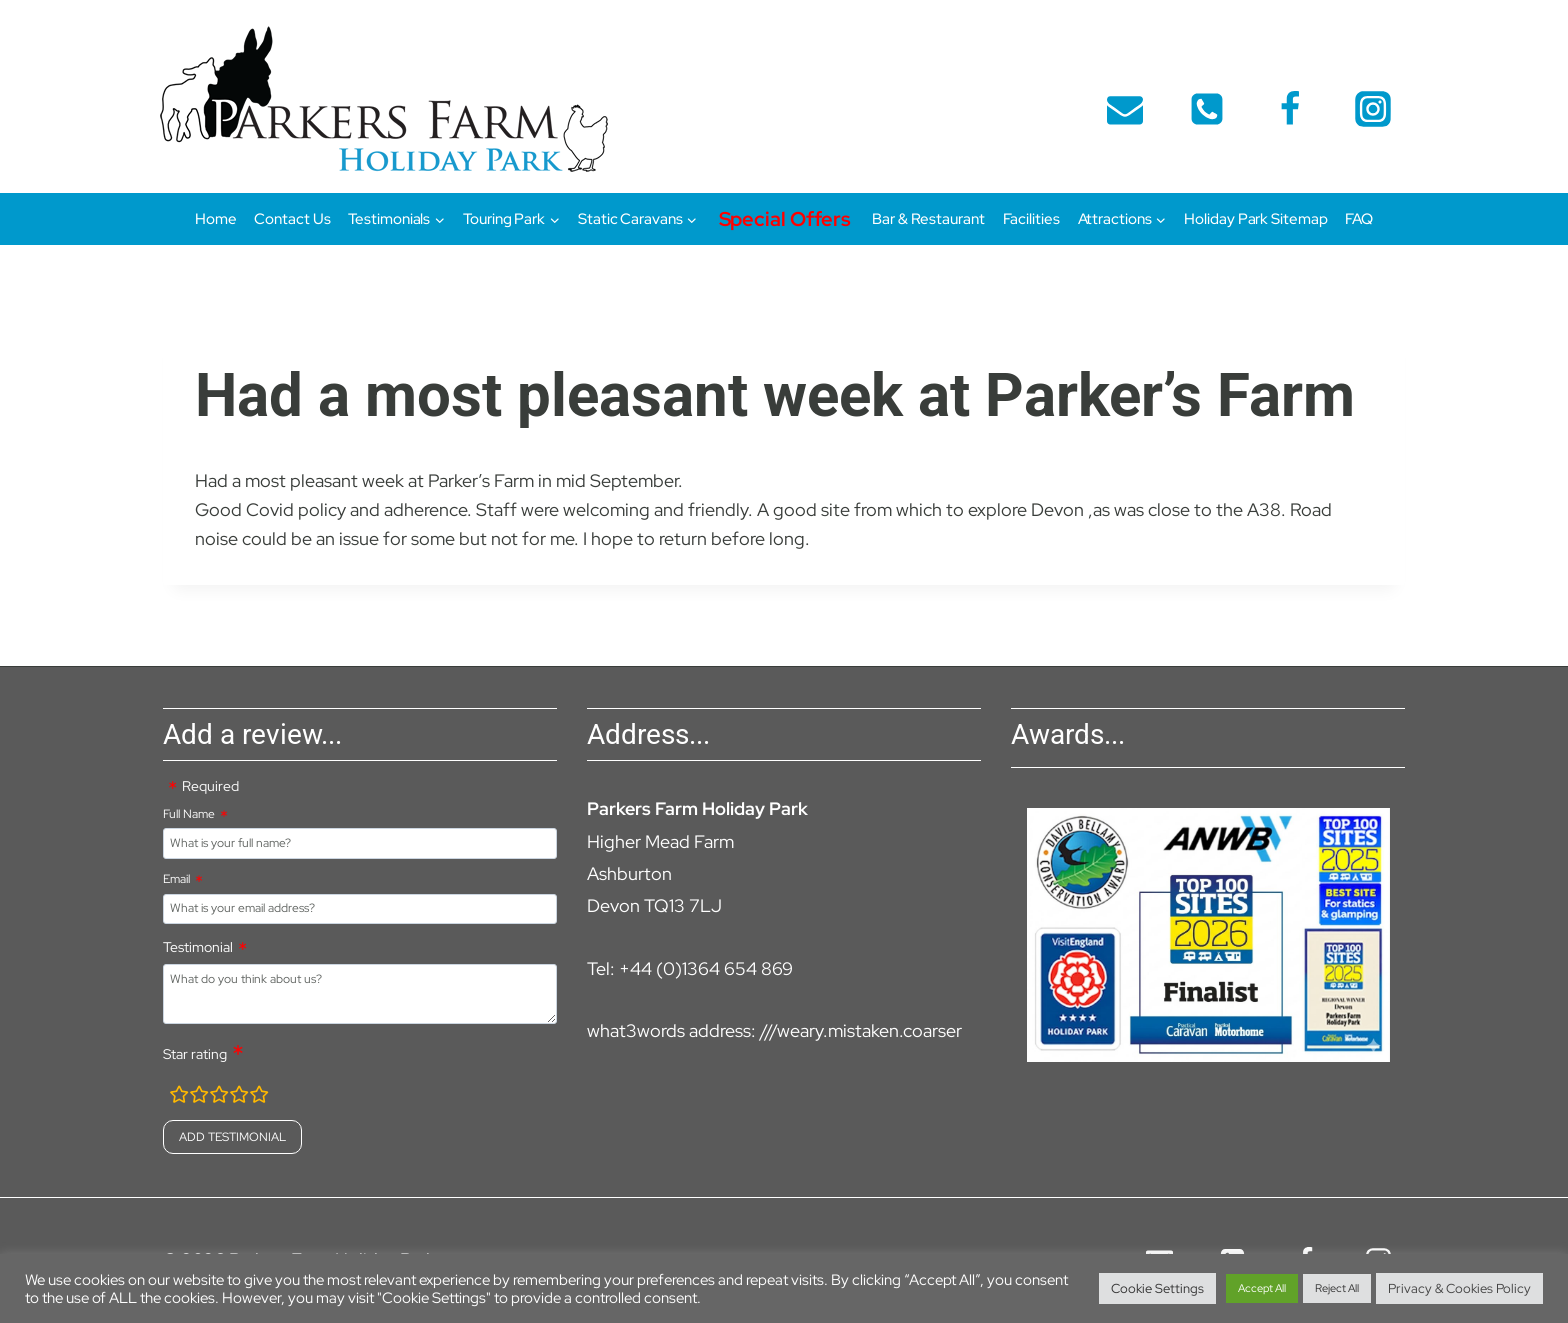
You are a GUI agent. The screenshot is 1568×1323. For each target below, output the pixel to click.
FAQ (1359, 219)
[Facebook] (1290, 109)
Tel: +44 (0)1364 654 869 (690, 968)
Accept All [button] (1262, 1288)
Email (176, 879)
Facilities (1031, 219)
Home (216, 219)
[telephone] (1207, 109)
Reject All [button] (1337, 1288)
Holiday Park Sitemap (1255, 219)
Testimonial (198, 947)
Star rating (195, 1054)
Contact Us (292, 219)
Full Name (189, 814)
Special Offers (785, 219)
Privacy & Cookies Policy (1459, 1288)
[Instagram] (1373, 109)
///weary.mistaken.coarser (861, 1030)
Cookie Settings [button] (1157, 1288)
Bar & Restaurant (928, 219)
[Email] (1125, 109)
